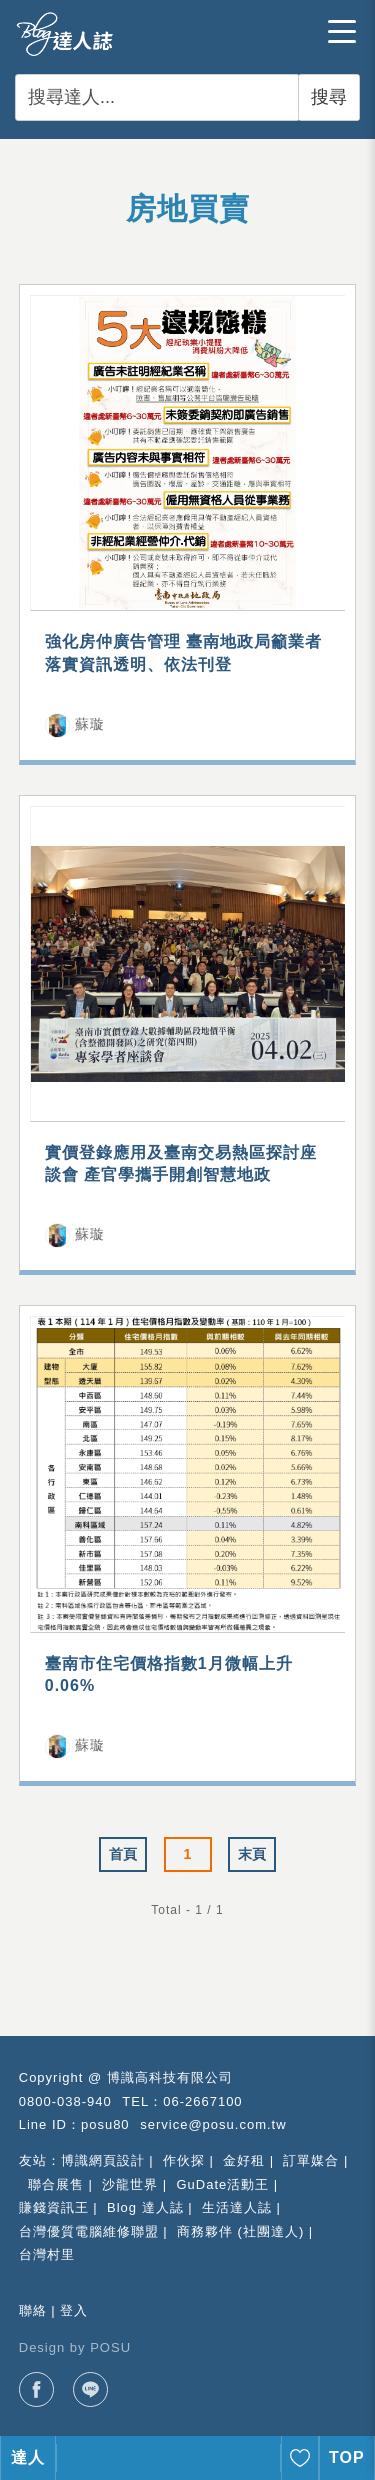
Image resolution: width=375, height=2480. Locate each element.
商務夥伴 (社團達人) (240, 2231)
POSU (110, 2347)
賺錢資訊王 (54, 2207)
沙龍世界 (130, 2184)
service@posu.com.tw (213, 2124)
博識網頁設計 (103, 2160)
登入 (74, 2310)
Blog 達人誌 (145, 2207)
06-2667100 (202, 2101)
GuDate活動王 (222, 2184)
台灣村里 (47, 2254)
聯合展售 (56, 2184)
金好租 (244, 2160)
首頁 (123, 1854)
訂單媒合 (311, 2160)
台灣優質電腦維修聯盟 (89, 2231)
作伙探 (184, 2160)
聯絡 (33, 2310)
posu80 (105, 2124)
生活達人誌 (237, 2207)
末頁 (252, 1854)
